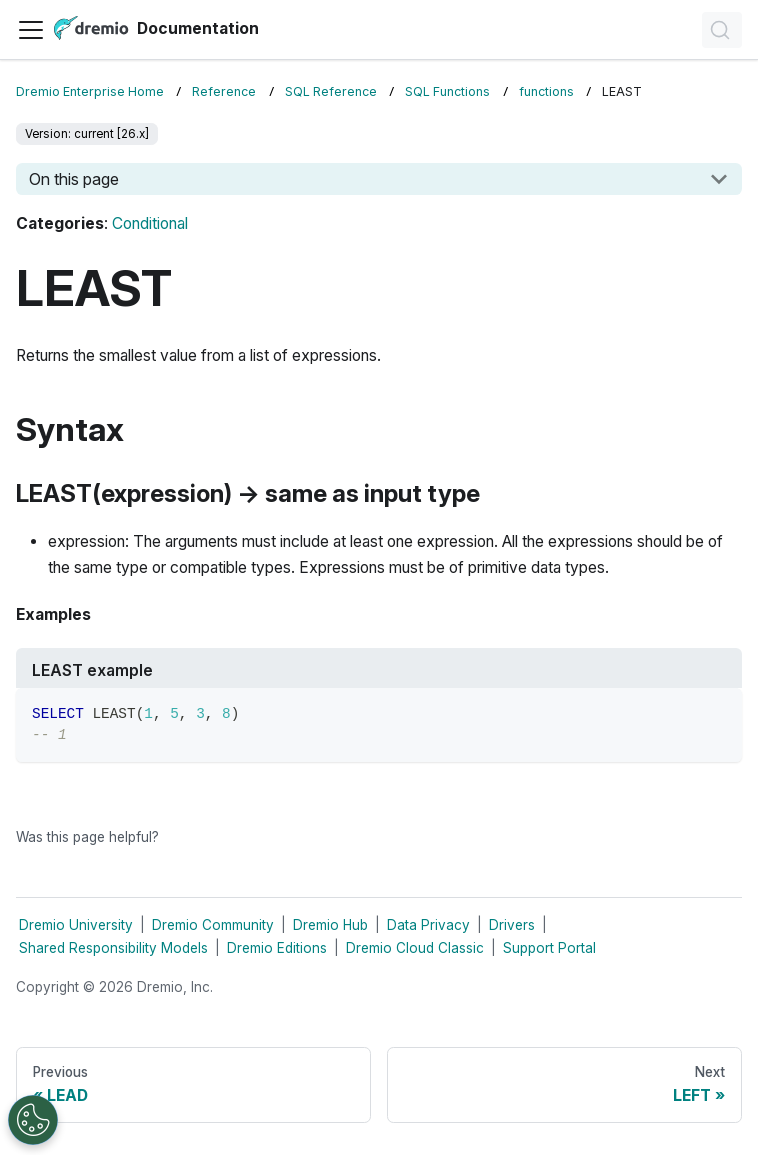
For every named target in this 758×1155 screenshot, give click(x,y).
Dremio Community (213, 925)
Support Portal (549, 948)
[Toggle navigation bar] (31, 30)
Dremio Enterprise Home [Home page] (90, 91)
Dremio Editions (277, 948)
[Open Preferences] (33, 1120)
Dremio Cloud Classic (415, 948)
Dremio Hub (330, 925)
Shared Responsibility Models (113, 948)
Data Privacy (428, 925)
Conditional (150, 223)
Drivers (512, 925)
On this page (74, 179)
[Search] (722, 30)
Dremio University (76, 925)
